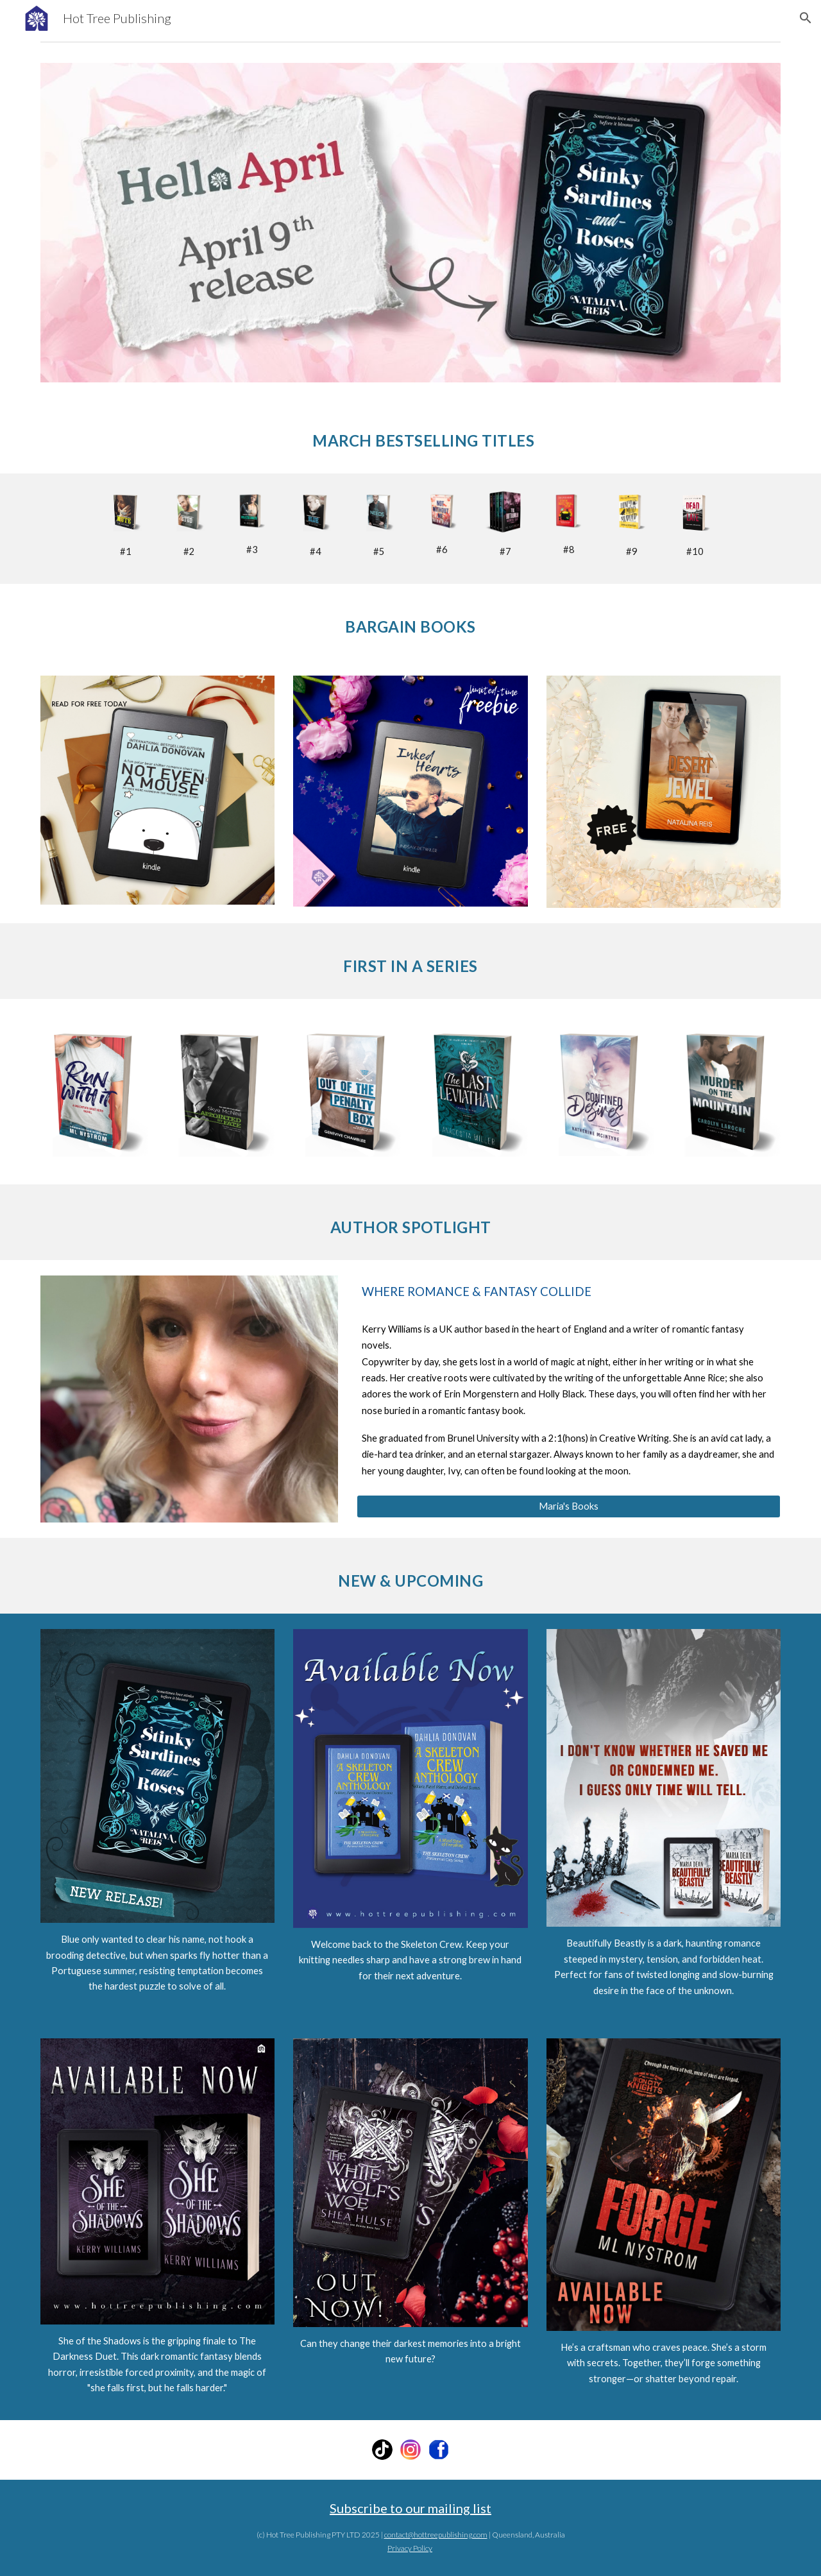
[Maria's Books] (568, 1506)
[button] (805, 18)
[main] (410, 435)
